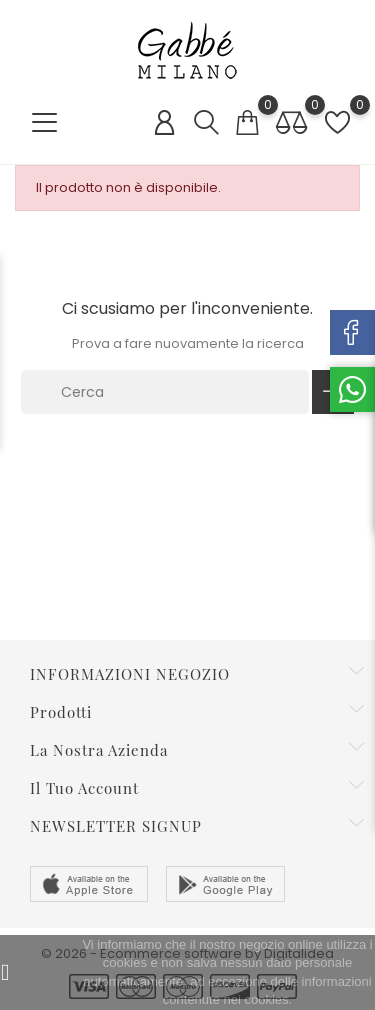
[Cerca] (165, 392)
